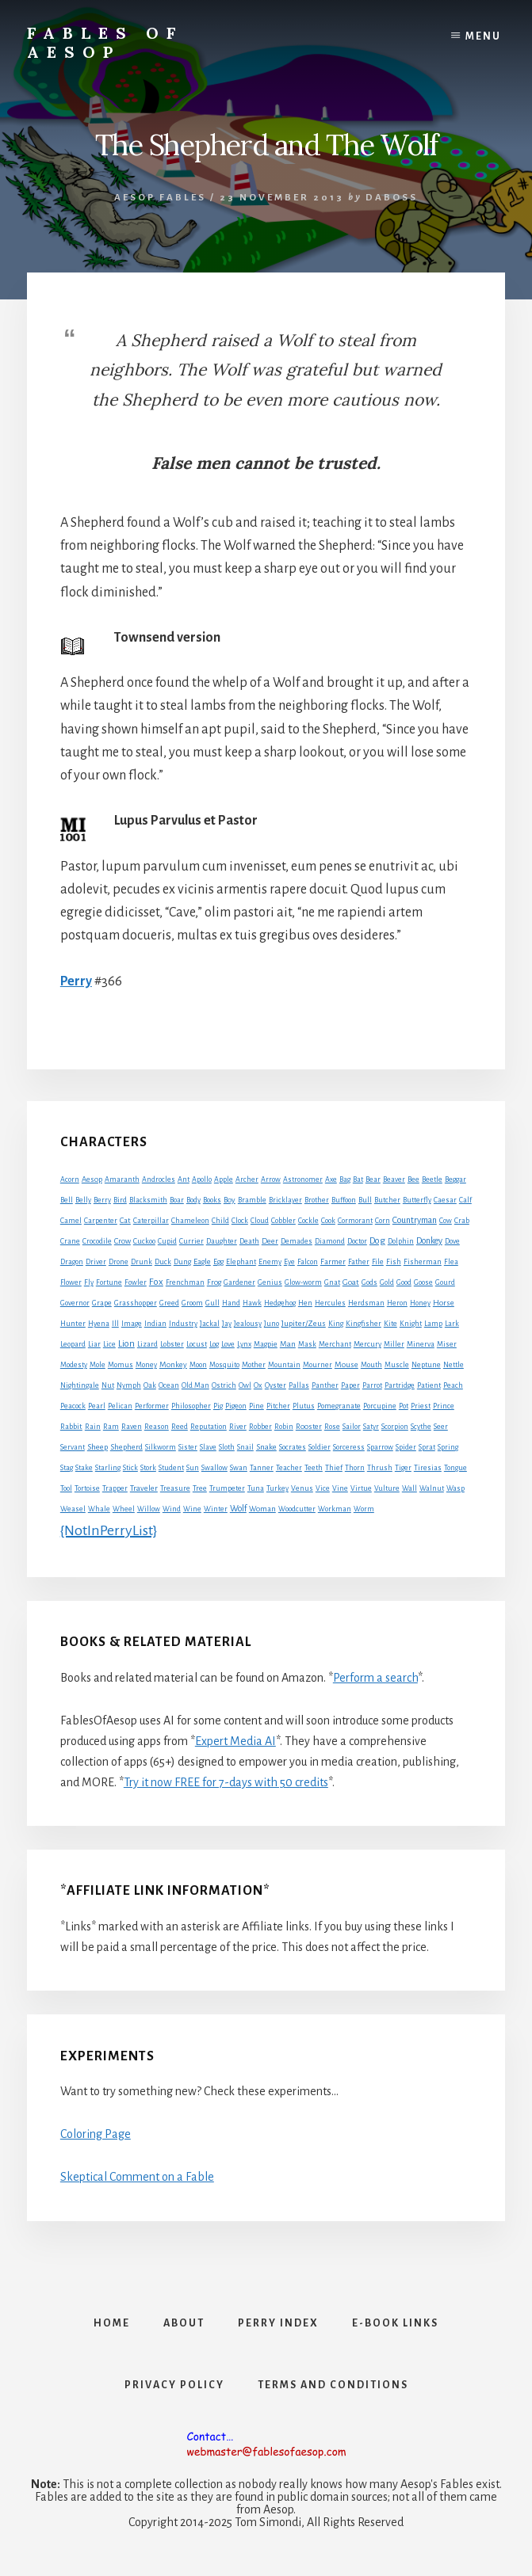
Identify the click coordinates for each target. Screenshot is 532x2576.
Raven (131, 1427)
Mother (254, 1365)
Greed (169, 1303)
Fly (89, 1282)
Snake (266, 1446)
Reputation (208, 1427)
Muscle (397, 1365)
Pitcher (278, 1406)
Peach (453, 1385)
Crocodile (97, 1241)
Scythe (421, 1427)
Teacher (289, 1468)
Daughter (221, 1241)
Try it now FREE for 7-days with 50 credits (226, 1782)
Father (358, 1262)
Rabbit (71, 1426)
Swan (238, 1468)
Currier (191, 1241)
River (238, 1427)
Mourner (317, 1365)
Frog (214, 1282)
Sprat (427, 1447)
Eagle (202, 1261)
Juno (271, 1324)
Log (214, 1344)
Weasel (73, 1509)
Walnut (431, 1488)
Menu (483, 36)
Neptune (426, 1365)
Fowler (135, 1282)
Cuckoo (144, 1241)
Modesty (73, 1365)
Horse (443, 1302)
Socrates (292, 1447)
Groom (192, 1303)
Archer (246, 1179)
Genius (270, 1282)
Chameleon (190, 1221)
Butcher (387, 1200)
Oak (150, 1385)
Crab (461, 1221)
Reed (179, 1427)
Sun (192, 1468)
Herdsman (366, 1303)
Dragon (71, 1262)
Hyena (98, 1324)
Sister (187, 1447)
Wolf (238, 1508)
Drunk (141, 1262)
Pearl (96, 1406)
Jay (227, 1324)
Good (403, 1282)
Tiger (403, 1468)
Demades (296, 1241)
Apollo (202, 1179)
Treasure (175, 1488)
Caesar (445, 1200)
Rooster (309, 1427)
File (378, 1262)
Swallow (214, 1468)
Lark (452, 1324)
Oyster (275, 1385)
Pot (403, 1406)
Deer (270, 1241)
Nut (107, 1385)
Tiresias (428, 1468)
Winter (216, 1509)
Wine (192, 1509)
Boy (229, 1199)
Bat (358, 1179)
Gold (387, 1282)
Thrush (379, 1468)
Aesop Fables (160, 197)
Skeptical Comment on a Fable (137, 2176)
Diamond (330, 1241)
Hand (231, 1303)
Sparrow (380, 1447)
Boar (177, 1200)
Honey (420, 1303)
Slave (208, 1447)
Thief (334, 1468)
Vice (323, 1488)
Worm (364, 1509)
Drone (118, 1262)
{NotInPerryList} (108, 1530)
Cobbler (283, 1221)
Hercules (330, 1303)
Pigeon (236, 1406)
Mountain (284, 1365)
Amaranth (122, 1179)
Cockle (308, 1221)
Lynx (244, 1344)
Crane (70, 1241)
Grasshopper (135, 1303)
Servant (72, 1447)
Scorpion (394, 1427)
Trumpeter (227, 1488)
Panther (325, 1385)
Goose (423, 1282)
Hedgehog (280, 1303)
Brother (316, 1200)
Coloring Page (95, 2134)
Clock (240, 1221)
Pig (218, 1406)
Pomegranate (339, 1406)
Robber (260, 1427)
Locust (196, 1344)
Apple (223, 1179)
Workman (334, 1509)
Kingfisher (363, 1324)
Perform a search (375, 1677)
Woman (262, 1509)
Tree (200, 1488)
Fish (393, 1262)
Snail (245, 1447)
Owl (245, 1385)
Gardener (239, 1282)
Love (228, 1344)
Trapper (115, 1488)
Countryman (414, 1220)
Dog (377, 1241)
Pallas (299, 1385)
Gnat (332, 1282)
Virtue (361, 1488)
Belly (83, 1200)
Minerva (420, 1344)
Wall (409, 1488)
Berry (102, 1200)
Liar (94, 1344)
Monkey (173, 1364)
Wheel (124, 1509)
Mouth (371, 1365)
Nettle (453, 1365)
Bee (413, 1179)
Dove (452, 1241)
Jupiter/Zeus (303, 1323)
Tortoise (87, 1488)
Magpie (265, 1344)
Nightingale (79, 1385)
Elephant (241, 1262)
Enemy (269, 1262)
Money (146, 1365)
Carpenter (100, 1221)
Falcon (307, 1262)
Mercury (367, 1344)
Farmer (333, 1261)
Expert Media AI (235, 1741)
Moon (198, 1365)
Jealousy (248, 1324)
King (335, 1324)
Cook (328, 1221)
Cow (445, 1221)
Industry (183, 1324)
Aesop (92, 1179)
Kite (390, 1324)
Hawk (252, 1303)
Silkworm (160, 1447)
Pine (256, 1406)
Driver (96, 1262)
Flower (71, 1282)
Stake (84, 1468)
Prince (443, 1406)
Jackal (210, 1324)
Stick (130, 1468)
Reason (156, 1427)
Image (131, 1324)
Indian (155, 1324)
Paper (350, 1385)
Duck (163, 1262)
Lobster (172, 1344)
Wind (172, 1509)
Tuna (255, 1488)
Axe (331, 1179)
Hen (305, 1303)
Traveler (144, 1488)
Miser (447, 1344)
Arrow (271, 1179)
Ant (183, 1179)
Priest (421, 1406)
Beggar (455, 1179)
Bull (365, 1200)
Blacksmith (148, 1200)
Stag (66, 1468)
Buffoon (343, 1200)
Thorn (355, 1468)
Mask (307, 1344)
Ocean (169, 1385)
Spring (448, 1447)
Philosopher (191, 1406)
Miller (394, 1344)
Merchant (335, 1344)
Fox (156, 1282)
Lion (126, 1344)
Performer (152, 1406)
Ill (115, 1324)
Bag (344, 1179)
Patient (429, 1385)
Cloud (260, 1221)
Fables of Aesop (105, 42)
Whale (99, 1509)
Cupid (167, 1241)
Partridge (400, 1385)
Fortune (109, 1282)
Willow (148, 1509)
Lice (109, 1344)
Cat (125, 1220)
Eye (289, 1262)
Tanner (262, 1468)
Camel (71, 1221)
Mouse (346, 1364)
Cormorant (355, 1221)
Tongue (455, 1468)
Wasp (455, 1488)
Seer (441, 1427)
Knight (411, 1324)
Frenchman (185, 1282)
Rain (93, 1427)
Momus (120, 1365)
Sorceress (349, 1447)
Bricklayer (285, 1200)
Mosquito (224, 1365)
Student (171, 1468)
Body (193, 1200)
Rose (332, 1427)
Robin (283, 1427)
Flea (451, 1262)
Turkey (277, 1488)
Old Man (195, 1385)
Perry (76, 981)
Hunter (73, 1324)
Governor (75, 1303)
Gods (369, 1282)
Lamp (433, 1324)
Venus (302, 1488)
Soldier (319, 1447)
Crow (122, 1241)
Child (220, 1221)
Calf (465, 1200)
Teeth (313, 1468)
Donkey (429, 1240)
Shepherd (126, 1446)
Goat (351, 1282)
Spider (406, 1447)
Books (212, 1200)
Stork (148, 1468)
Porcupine (379, 1406)
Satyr (371, 1427)
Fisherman (423, 1262)
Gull (212, 1303)
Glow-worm (303, 1282)
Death (249, 1241)
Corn (382, 1221)
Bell (66, 1200)
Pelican (120, 1406)
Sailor (352, 1427)
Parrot (372, 1385)
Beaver (394, 1179)
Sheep (97, 1446)
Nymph (129, 1385)
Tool (66, 1488)
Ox (258, 1385)
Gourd (445, 1282)
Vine (340, 1488)
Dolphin (401, 1241)
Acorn (69, 1179)
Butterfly (417, 1200)
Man (288, 1343)
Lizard (147, 1344)
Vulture (387, 1488)
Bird (120, 1200)
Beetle (432, 1179)
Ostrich (224, 1385)
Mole (97, 1365)
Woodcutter (297, 1509)
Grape (102, 1303)
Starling (108, 1468)
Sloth (227, 1447)
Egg (218, 1262)
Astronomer (303, 1179)
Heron (397, 1303)
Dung (182, 1262)
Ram (111, 1427)
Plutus (304, 1406)
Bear (373, 1179)
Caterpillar (151, 1221)
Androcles (158, 1179)
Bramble (252, 1200)
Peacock (73, 1406)
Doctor (357, 1241)
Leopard (73, 1344)
